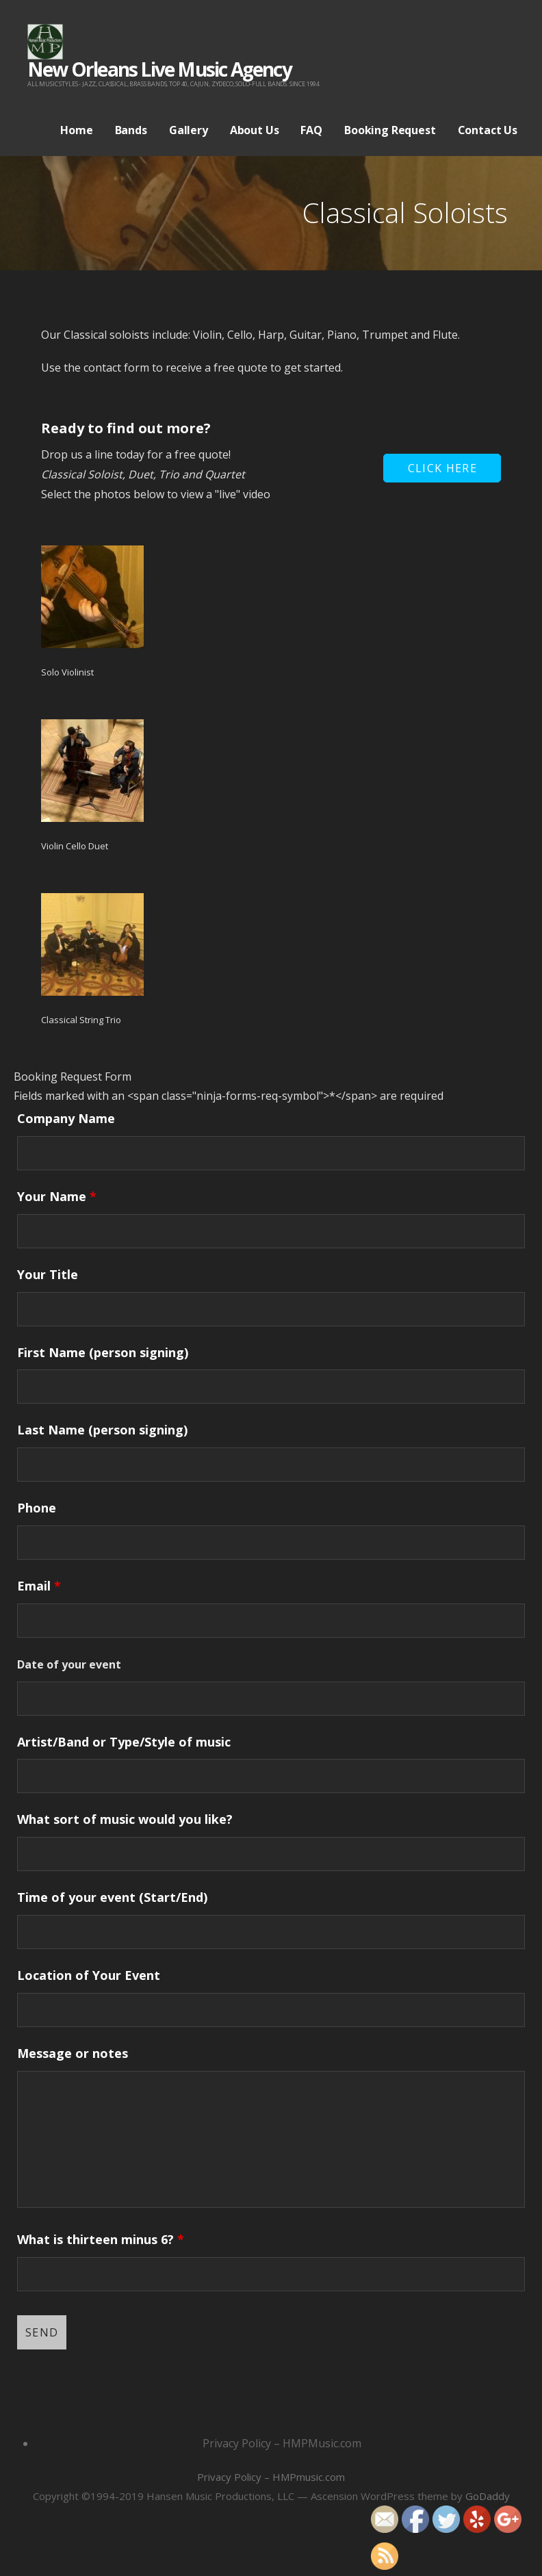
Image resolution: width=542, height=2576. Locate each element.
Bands (131, 130)
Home (76, 130)
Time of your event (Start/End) (112, 1897)
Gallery (188, 130)
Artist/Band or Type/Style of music (124, 1742)
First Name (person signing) (102, 1352)
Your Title (47, 1274)
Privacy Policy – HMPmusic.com (271, 2477)
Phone (36, 1507)
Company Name (66, 1118)
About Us (254, 130)
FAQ (311, 130)
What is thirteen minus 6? (100, 2239)
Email (39, 1585)
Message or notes (72, 2053)
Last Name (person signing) (102, 1429)
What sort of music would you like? (125, 1819)
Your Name (56, 1196)
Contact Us (487, 130)
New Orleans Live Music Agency (159, 69)
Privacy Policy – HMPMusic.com (282, 2443)
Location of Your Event (88, 1975)
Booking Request (390, 130)
